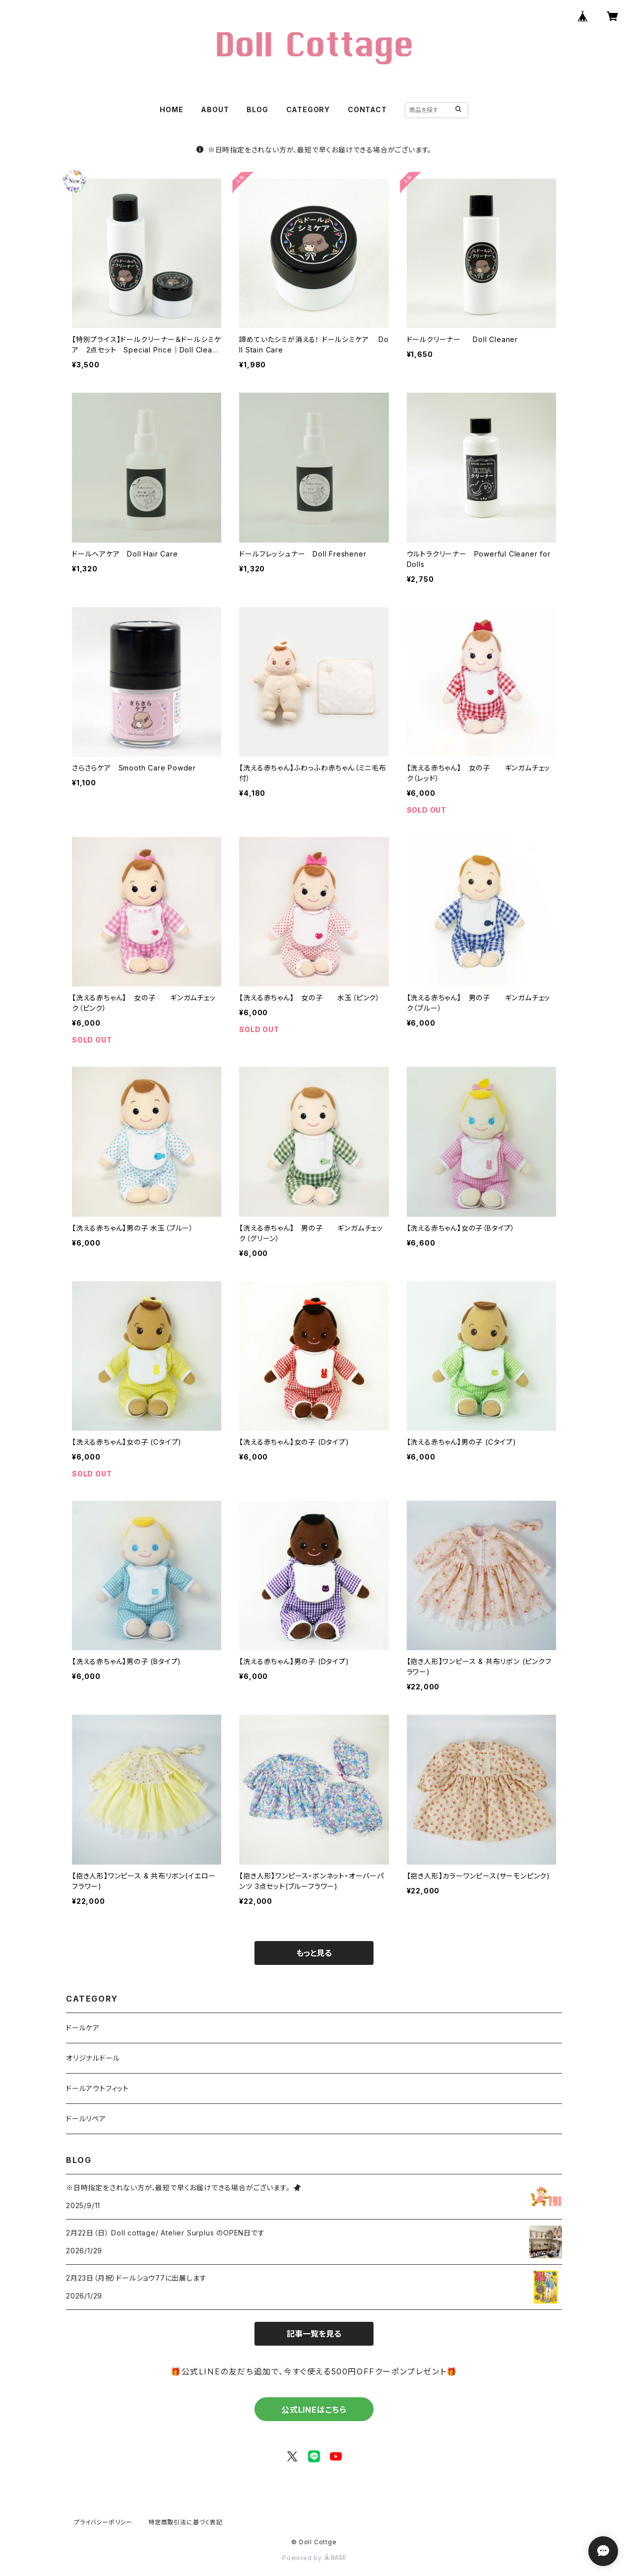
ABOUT (215, 109)
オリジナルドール (93, 2058)
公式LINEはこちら (314, 2410)
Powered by (314, 2558)
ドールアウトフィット (97, 2088)
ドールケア (83, 2027)
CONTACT (367, 109)
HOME (171, 109)
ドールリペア (86, 2118)
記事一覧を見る (314, 2334)
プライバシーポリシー (103, 2522)
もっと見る (314, 1953)
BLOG (257, 109)
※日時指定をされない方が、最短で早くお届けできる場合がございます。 (314, 149)
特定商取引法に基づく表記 (185, 2522)
